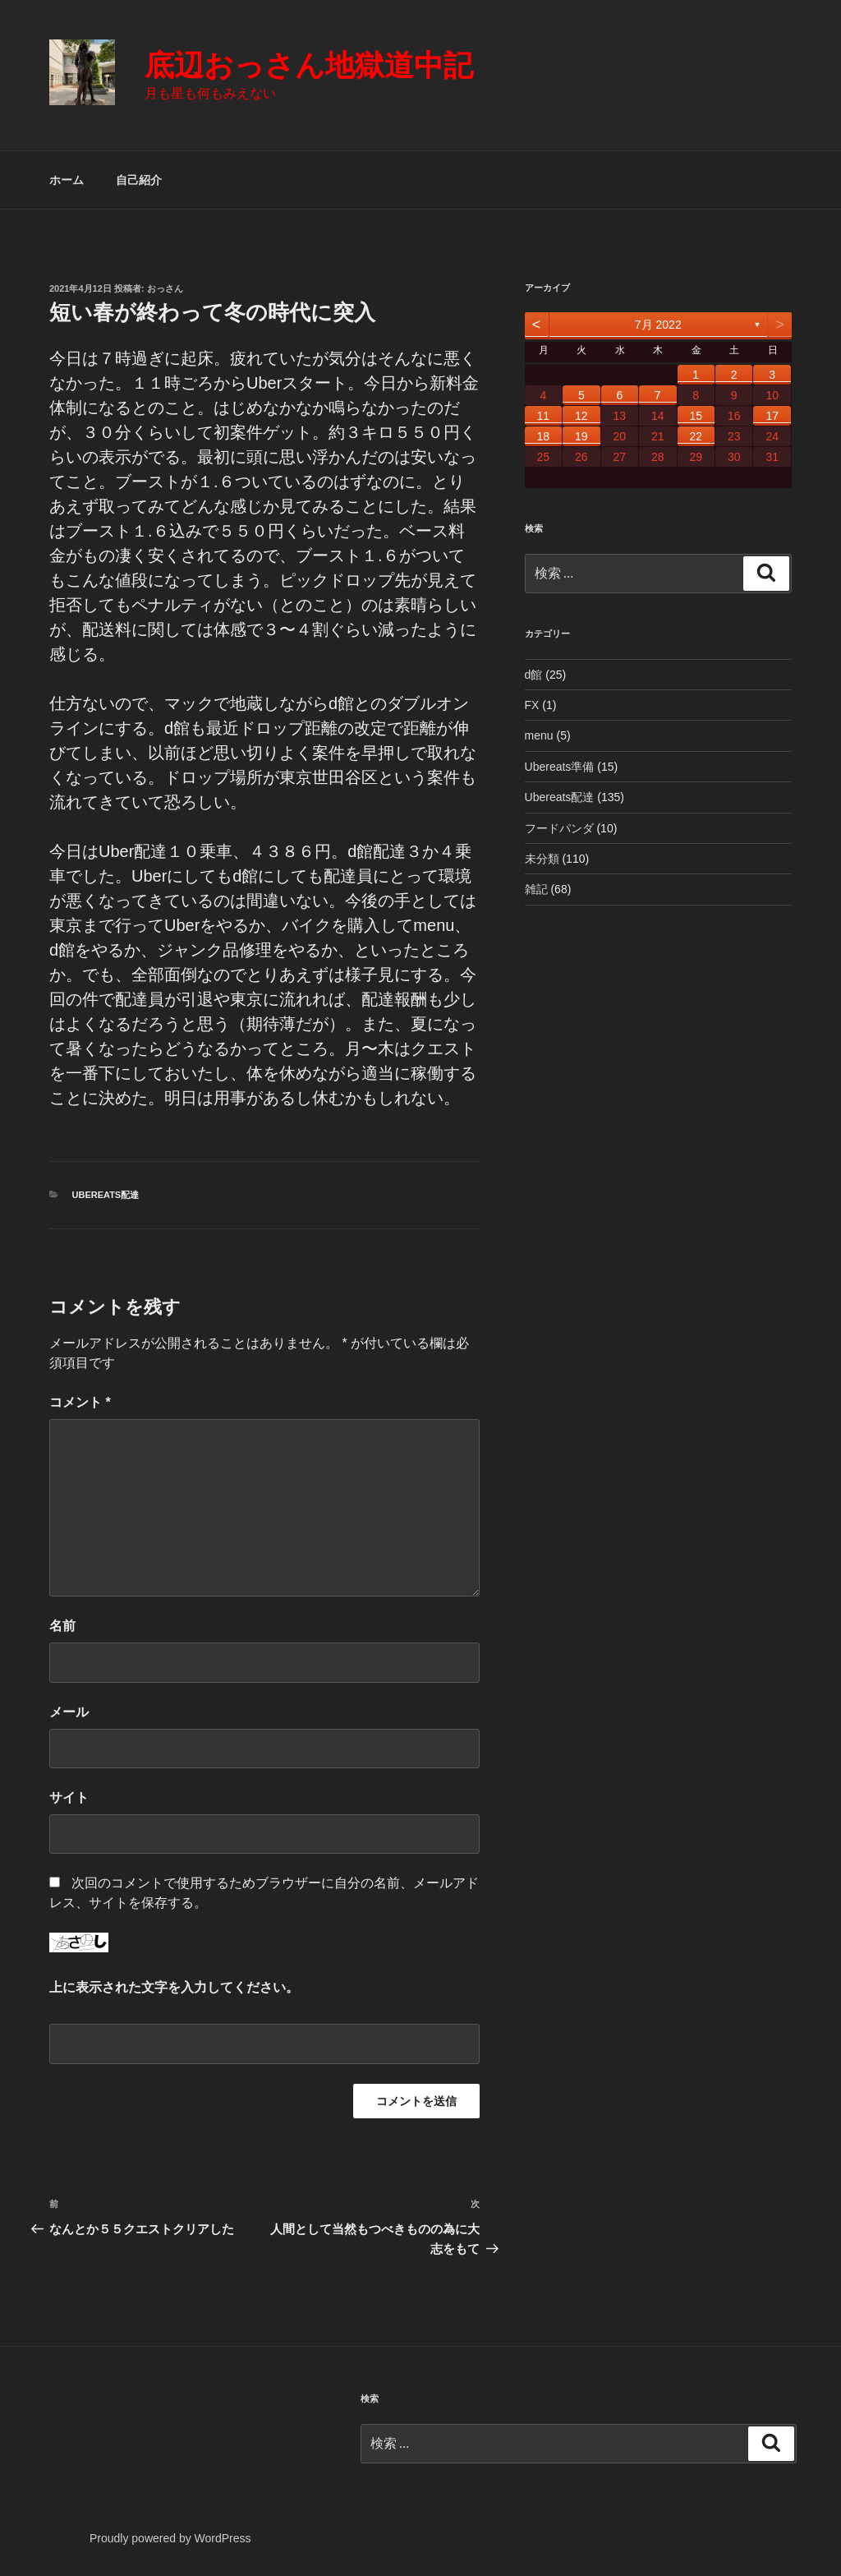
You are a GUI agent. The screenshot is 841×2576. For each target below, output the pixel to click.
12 (581, 415)
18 (543, 436)
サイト (69, 1797)
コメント (80, 1402)
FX (532, 705)
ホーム (66, 180)
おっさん (165, 288)
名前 (62, 1626)
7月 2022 (658, 324)
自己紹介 (139, 180)
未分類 (542, 858)
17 (772, 415)
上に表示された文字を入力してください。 (174, 1987)
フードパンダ (559, 828)
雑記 (536, 889)
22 (695, 436)
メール (69, 1712)
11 (543, 415)
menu (539, 735)
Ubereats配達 (106, 1195)
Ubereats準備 (560, 766)
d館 (534, 674)
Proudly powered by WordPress (170, 2538)
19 (581, 436)
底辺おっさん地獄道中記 (309, 65)
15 (695, 415)
